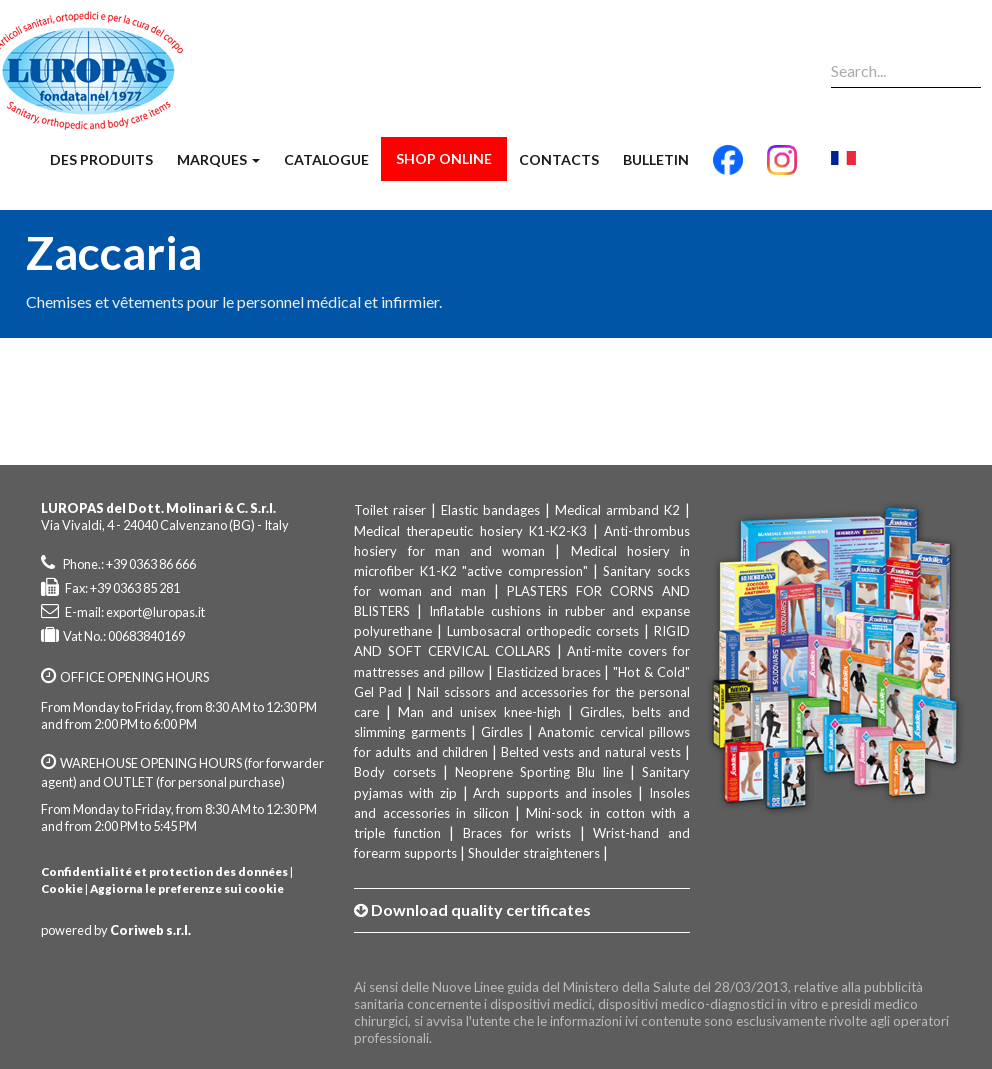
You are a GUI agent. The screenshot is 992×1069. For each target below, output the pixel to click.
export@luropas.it (155, 612)
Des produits (101, 159)
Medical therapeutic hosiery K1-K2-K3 (470, 531)
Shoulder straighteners (534, 853)
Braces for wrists (517, 833)
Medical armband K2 (617, 510)
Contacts (559, 159)
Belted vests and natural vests (591, 752)
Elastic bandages (490, 510)
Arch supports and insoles (552, 793)
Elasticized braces (549, 672)
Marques (218, 159)
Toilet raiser (390, 510)
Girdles (502, 732)
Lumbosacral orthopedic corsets (543, 631)
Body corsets (394, 772)
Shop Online (444, 158)
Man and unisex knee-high (479, 712)
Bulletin (656, 159)
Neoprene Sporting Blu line (539, 772)
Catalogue (326, 159)
